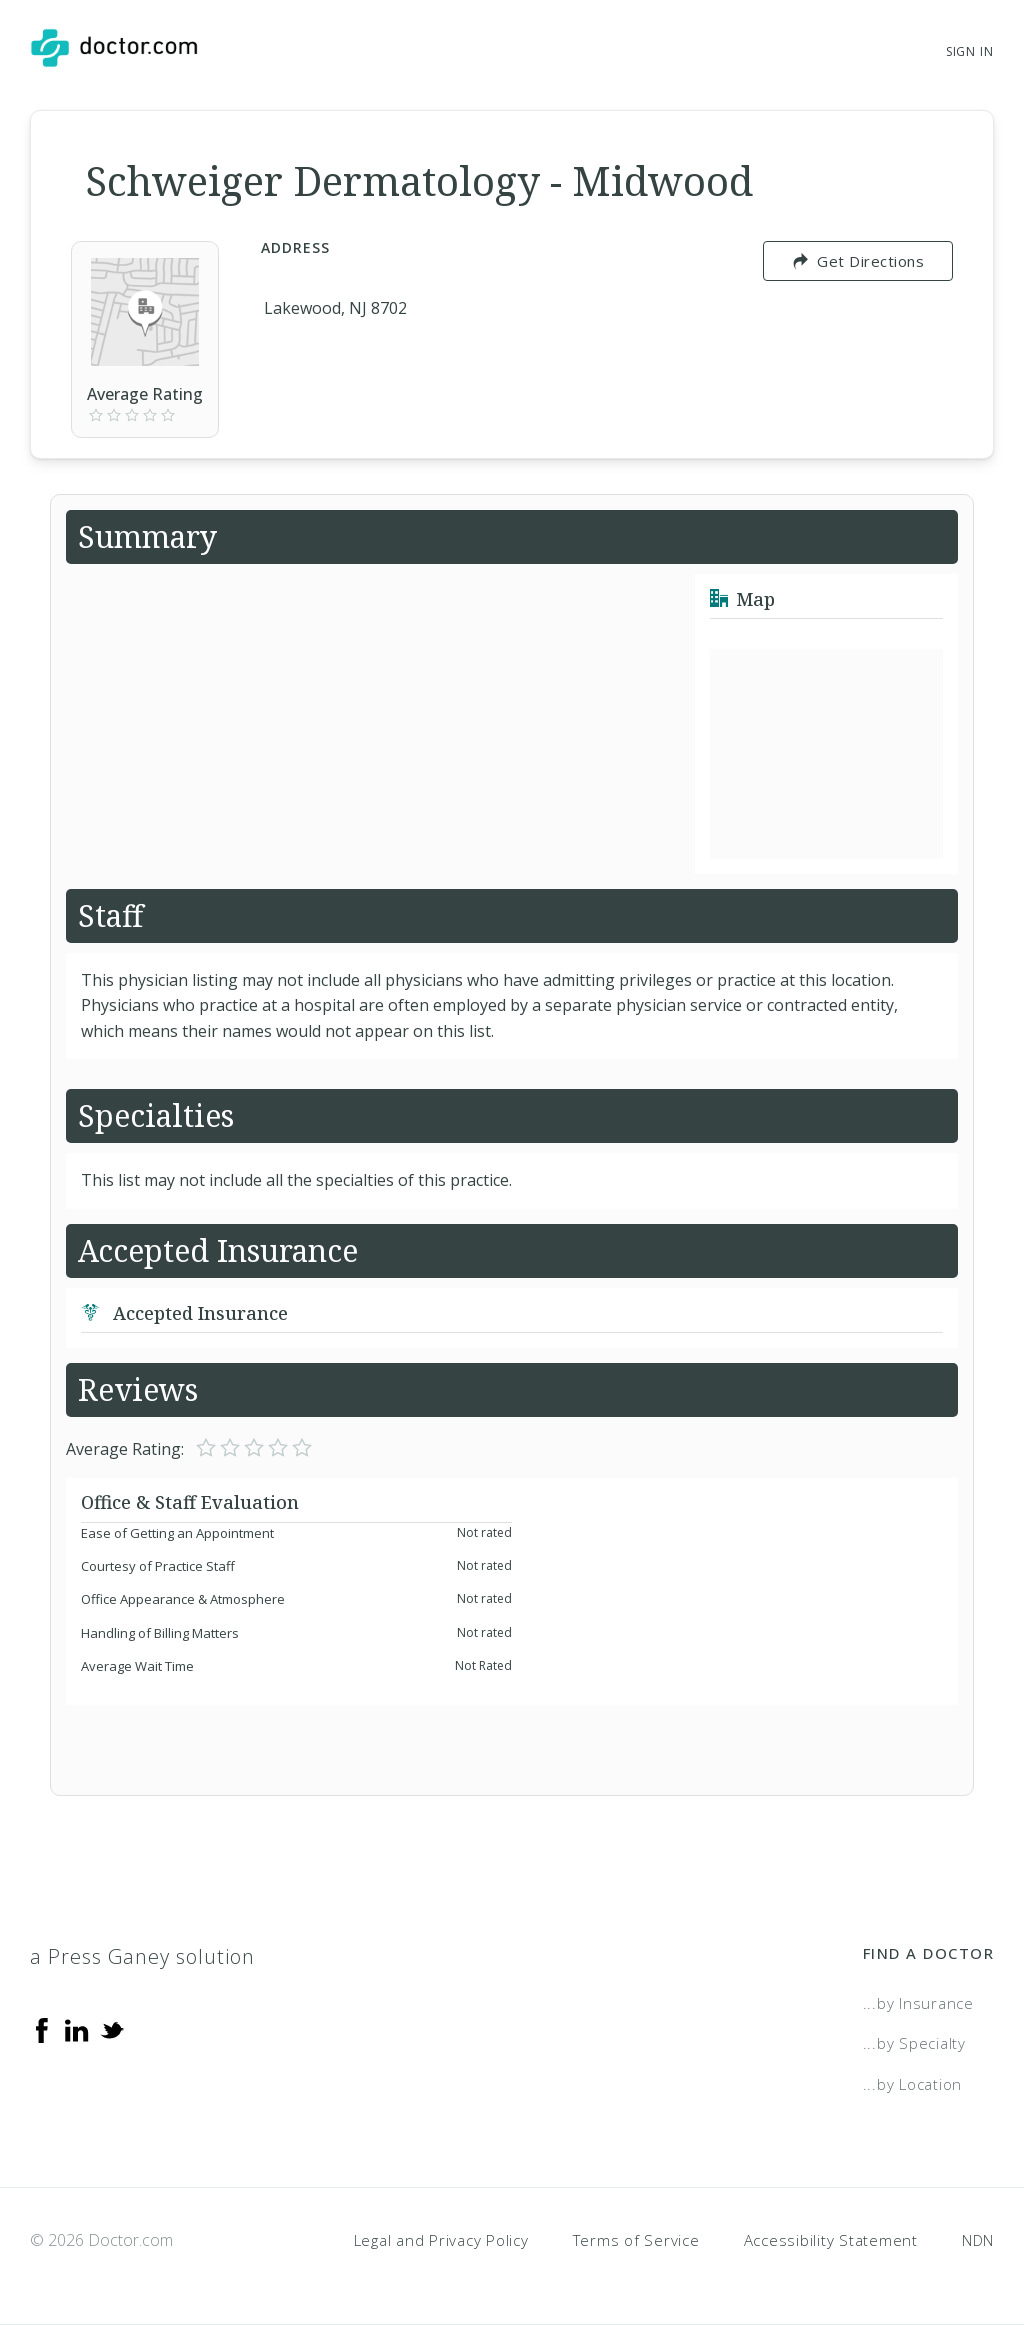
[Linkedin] (77, 2029)
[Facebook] (42, 2029)
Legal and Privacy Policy (441, 2240)
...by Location (913, 2084)
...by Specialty (914, 2043)
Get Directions (858, 261)
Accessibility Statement (831, 2240)
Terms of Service (636, 2240)
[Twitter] (112, 2029)
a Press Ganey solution (142, 1956)
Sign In (970, 51)
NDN (978, 2240)
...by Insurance (918, 2003)
